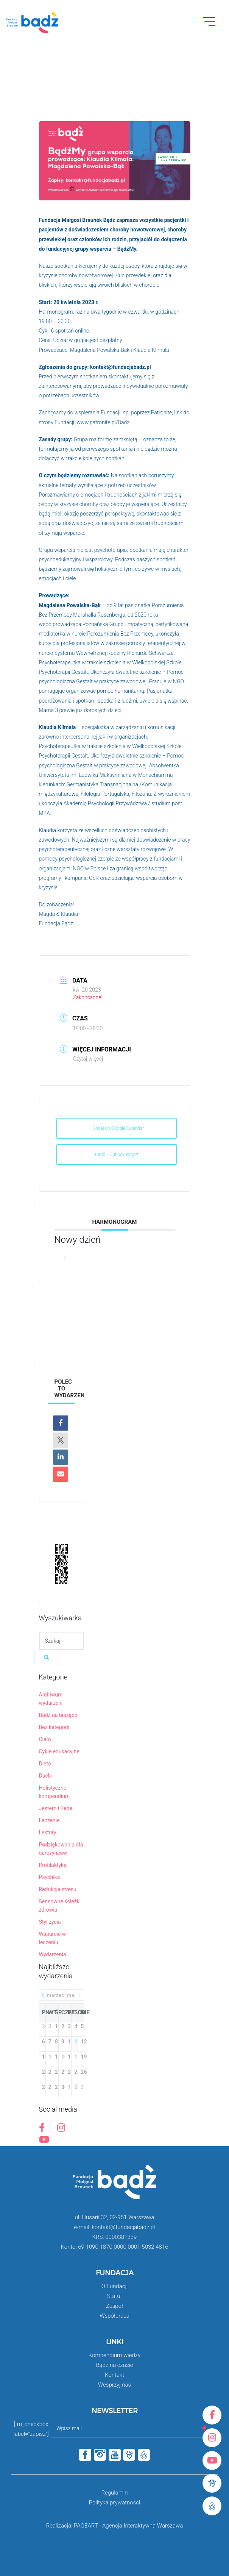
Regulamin (114, 2492)
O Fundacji (114, 2286)
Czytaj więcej (88, 1059)
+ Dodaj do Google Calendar (116, 1128)
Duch (45, 1776)
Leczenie (49, 1820)
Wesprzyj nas (114, 2384)
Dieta (45, 1764)
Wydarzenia (52, 1954)
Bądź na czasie (114, 2365)
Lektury (47, 1832)
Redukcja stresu (57, 1889)
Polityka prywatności (114, 2502)
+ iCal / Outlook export (116, 1154)
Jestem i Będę (55, 1808)
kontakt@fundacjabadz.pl (120, 367)
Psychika (49, 1877)
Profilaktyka (53, 1865)
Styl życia (50, 1922)
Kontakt (114, 2374)
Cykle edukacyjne (59, 1751)
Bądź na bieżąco (58, 1715)
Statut (114, 2296)
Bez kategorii (54, 1727)
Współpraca (114, 2315)
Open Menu (213, 25)
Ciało (45, 1739)
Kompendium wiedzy (114, 2355)
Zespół (114, 2306)
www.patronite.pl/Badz (103, 422)
